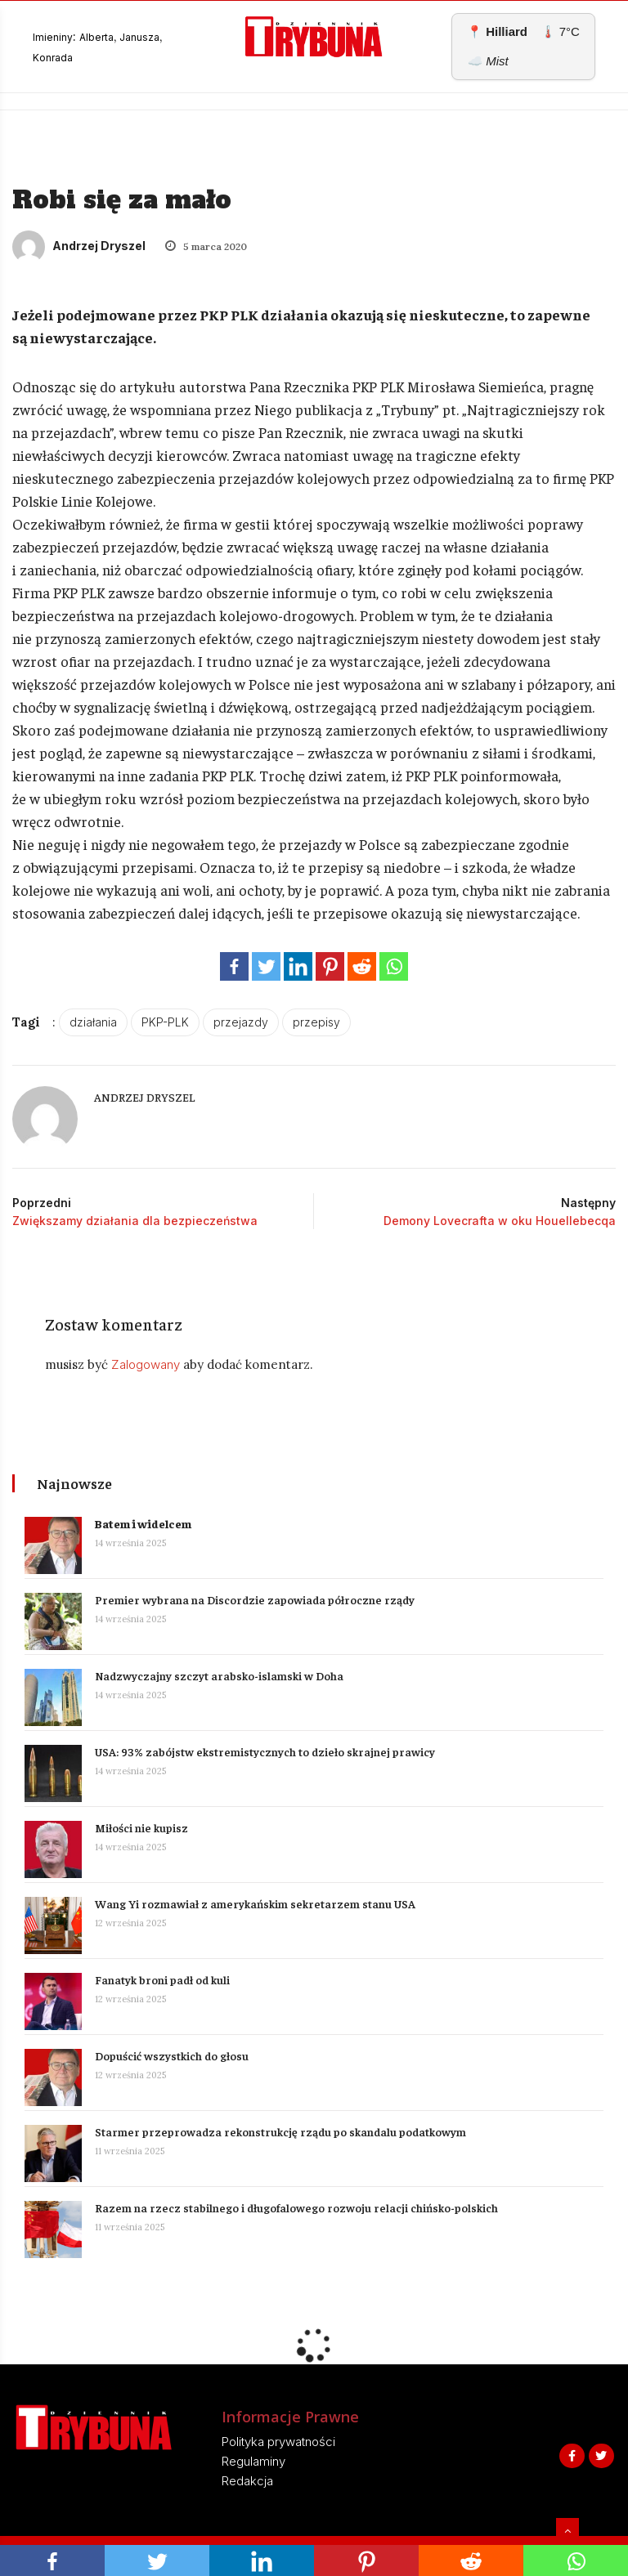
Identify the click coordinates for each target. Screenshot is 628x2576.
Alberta (96, 37)
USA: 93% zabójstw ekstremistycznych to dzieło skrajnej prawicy (265, 1751)
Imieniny (53, 37)
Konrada (53, 57)
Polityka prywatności (278, 2441)
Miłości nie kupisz (141, 1827)
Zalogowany (145, 1364)
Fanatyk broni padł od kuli (162, 1979)
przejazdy (240, 1022)
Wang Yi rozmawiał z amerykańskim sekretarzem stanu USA (256, 1903)
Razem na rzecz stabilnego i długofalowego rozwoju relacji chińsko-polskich (296, 2207)
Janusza (139, 37)
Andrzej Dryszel (79, 246)
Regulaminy (253, 2461)
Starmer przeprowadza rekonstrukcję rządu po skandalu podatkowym (280, 2131)
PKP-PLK (165, 1022)
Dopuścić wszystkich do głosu (172, 2055)
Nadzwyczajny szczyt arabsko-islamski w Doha (219, 1675)
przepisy (316, 1022)
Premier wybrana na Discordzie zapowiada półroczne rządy (255, 1599)
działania (93, 1022)
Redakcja (247, 2481)
